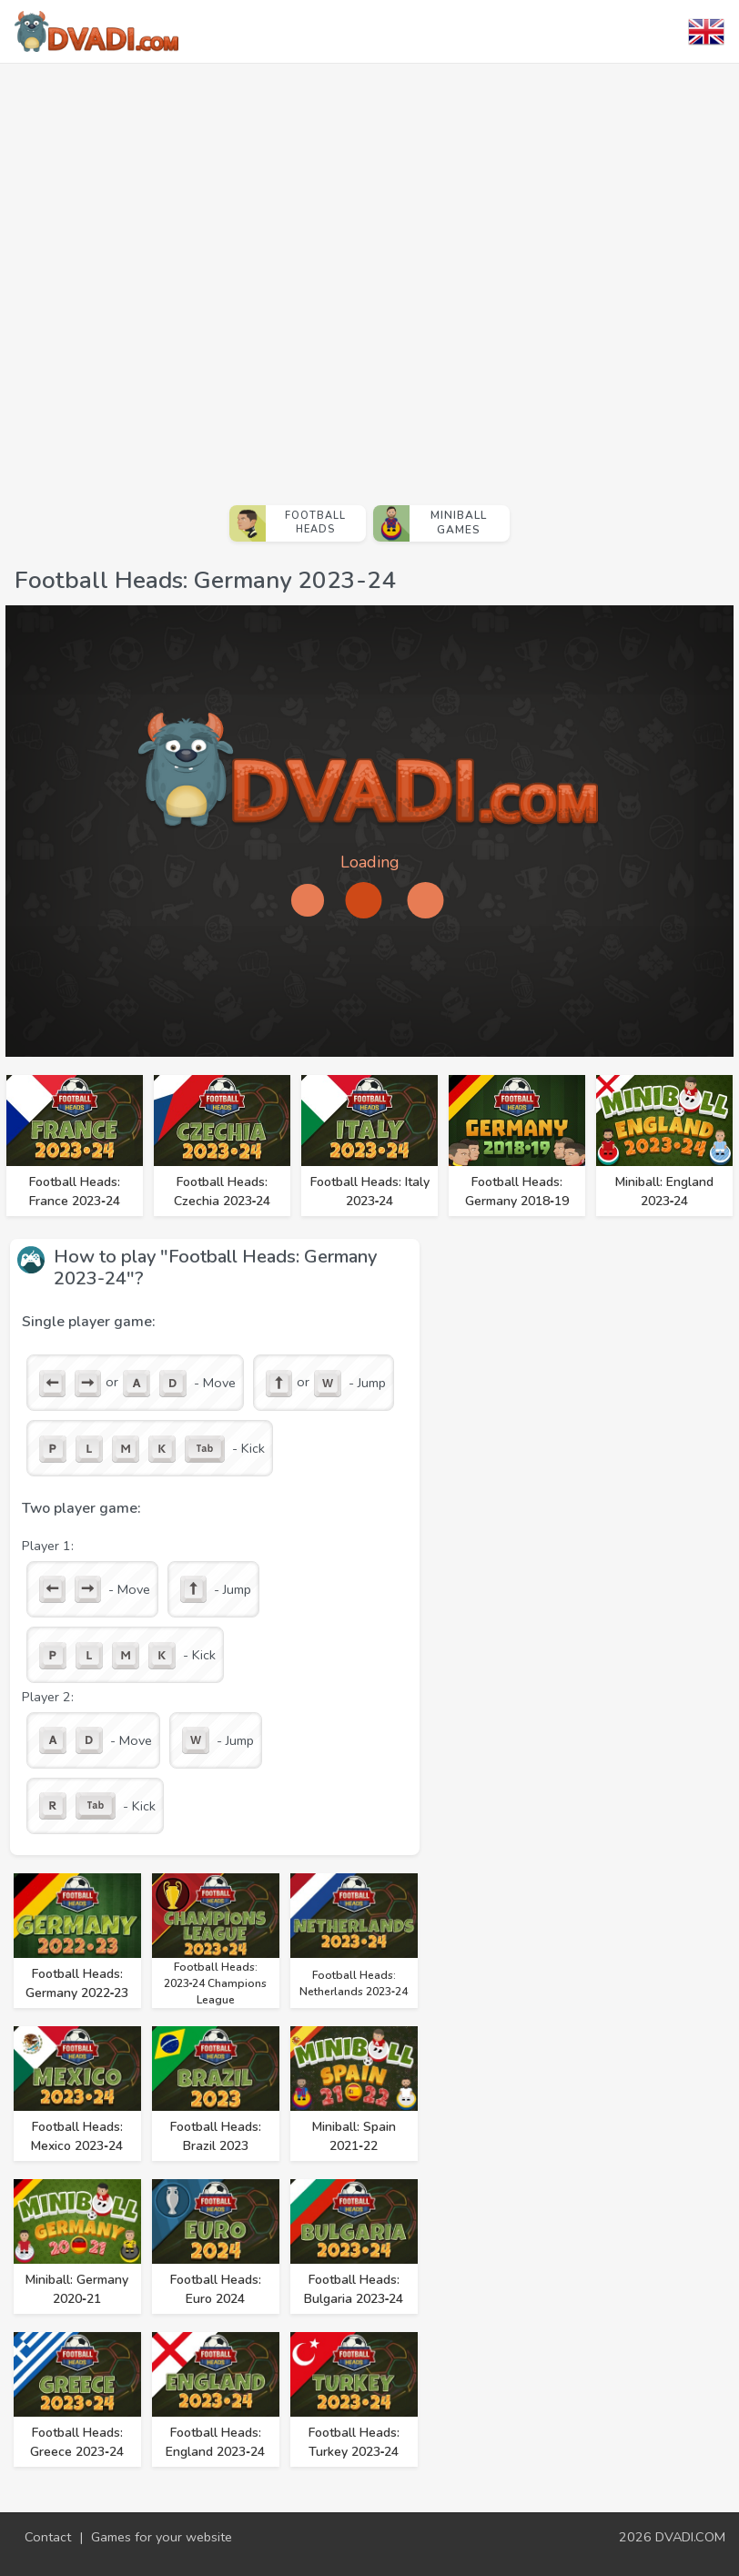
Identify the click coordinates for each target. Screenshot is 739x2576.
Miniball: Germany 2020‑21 (76, 2289)
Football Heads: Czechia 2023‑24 (222, 1191)
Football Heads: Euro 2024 (215, 2289)
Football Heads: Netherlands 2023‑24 (353, 1983)
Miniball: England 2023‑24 (664, 1191)
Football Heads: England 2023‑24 (215, 2442)
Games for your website (161, 2537)
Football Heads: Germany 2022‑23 (77, 1983)
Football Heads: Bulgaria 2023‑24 (354, 2289)
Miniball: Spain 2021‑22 (354, 2136)
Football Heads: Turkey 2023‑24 (354, 2442)
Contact (48, 2537)
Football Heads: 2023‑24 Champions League (216, 1983)
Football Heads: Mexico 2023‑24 (77, 2136)
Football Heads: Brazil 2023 (215, 2136)
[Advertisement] (209, 277)
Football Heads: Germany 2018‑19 (517, 1191)
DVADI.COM (690, 2537)
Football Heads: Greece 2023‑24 (77, 2442)
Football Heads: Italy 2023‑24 (370, 1191)
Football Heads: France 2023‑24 (74, 1191)
